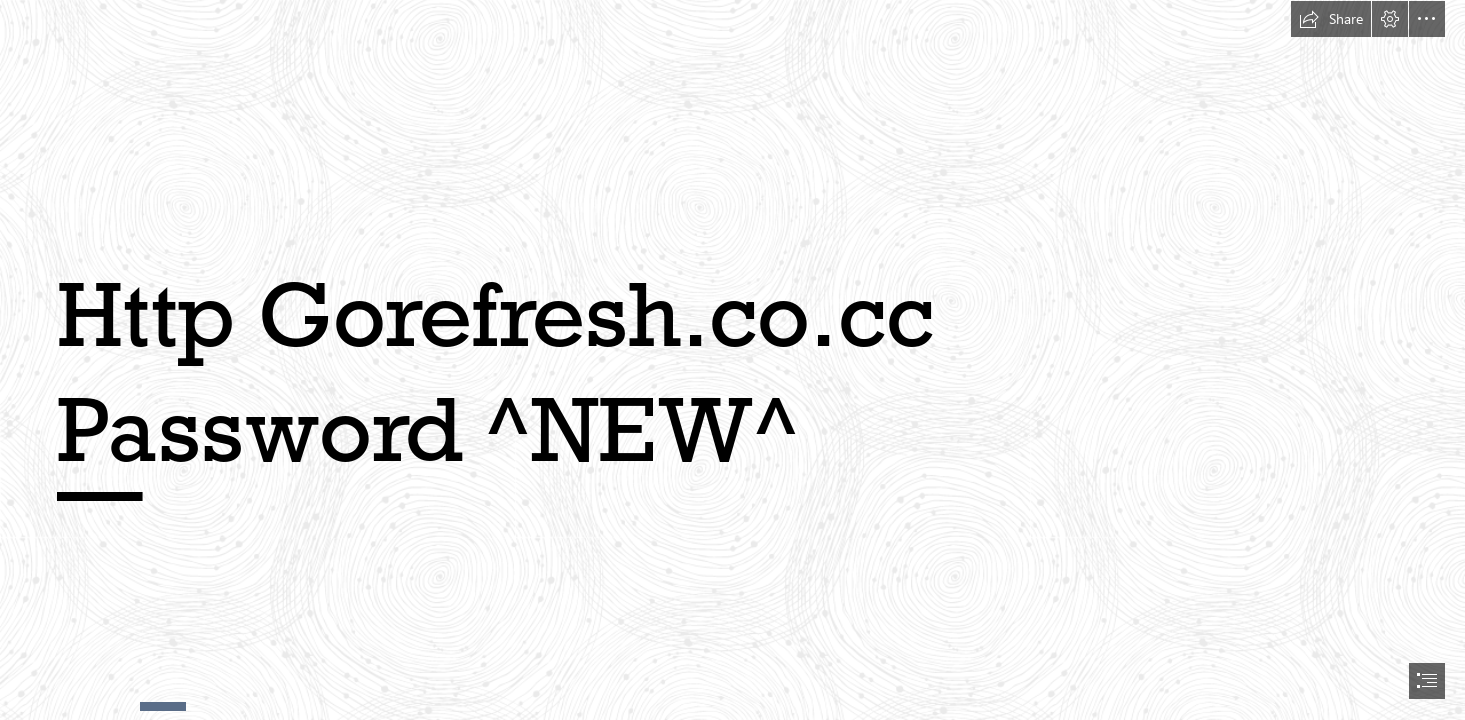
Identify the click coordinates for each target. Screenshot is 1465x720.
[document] (732, 360)
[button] (1331, 19)
